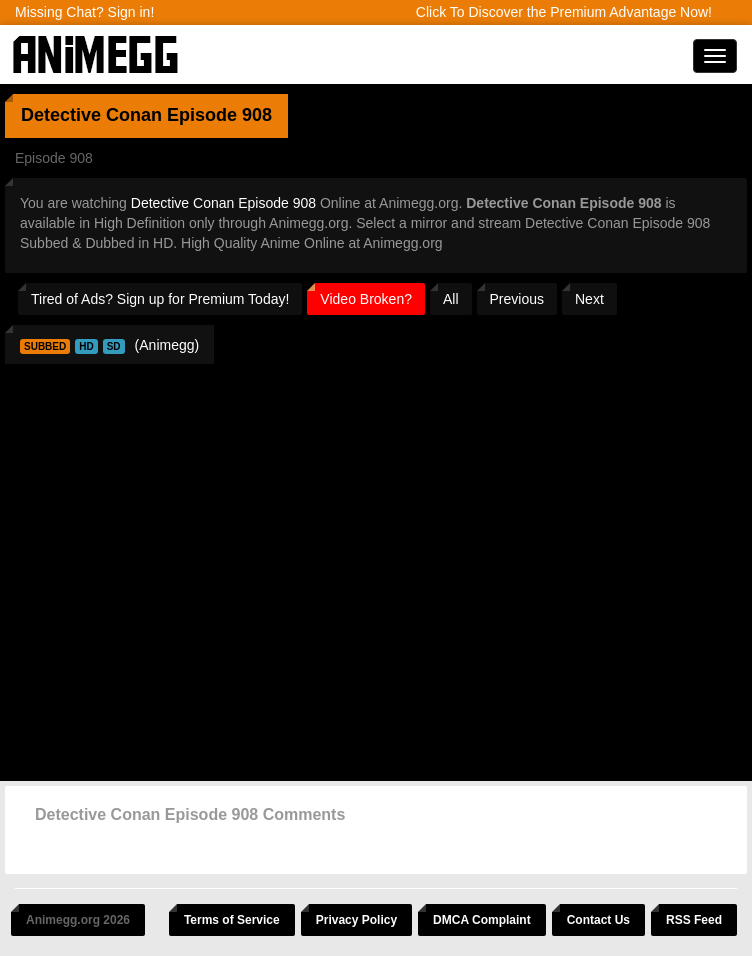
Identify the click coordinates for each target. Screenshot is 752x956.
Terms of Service (232, 920)
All (451, 299)
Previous (517, 299)
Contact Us (598, 920)
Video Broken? (366, 299)
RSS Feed (694, 920)
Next (589, 299)
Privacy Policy (356, 920)
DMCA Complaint (482, 920)
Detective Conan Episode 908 (223, 203)
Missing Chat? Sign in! (84, 12)
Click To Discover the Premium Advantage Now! (564, 12)
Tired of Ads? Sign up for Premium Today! (160, 299)
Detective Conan (91, 115)
